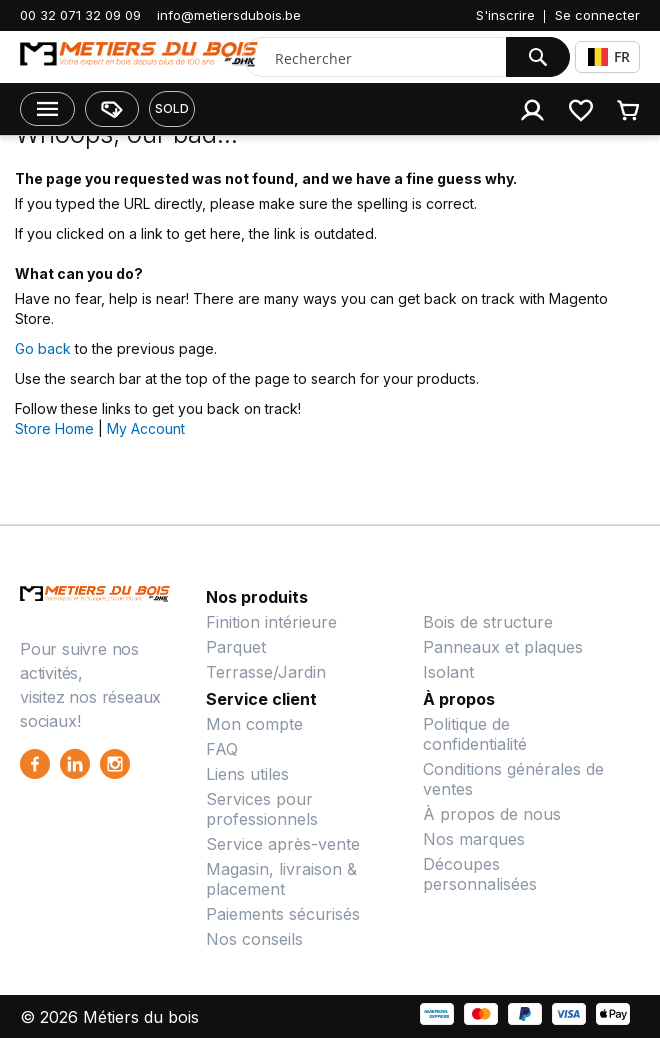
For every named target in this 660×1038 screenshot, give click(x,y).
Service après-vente (283, 844)
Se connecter (597, 15)
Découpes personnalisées (480, 874)
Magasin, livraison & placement (281, 879)
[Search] (538, 57)
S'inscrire (505, 15)
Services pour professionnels (262, 809)
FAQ (222, 749)
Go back (43, 348)
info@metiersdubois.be (229, 15)
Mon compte (254, 724)
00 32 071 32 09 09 (80, 15)
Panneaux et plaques (503, 647)
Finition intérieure (271, 622)
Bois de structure (488, 622)
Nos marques (474, 839)
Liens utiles (247, 774)
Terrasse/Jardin (266, 672)
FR (609, 56)
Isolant (448, 672)
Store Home (54, 428)
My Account (146, 428)
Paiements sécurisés (283, 914)
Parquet (236, 647)
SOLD (172, 108)
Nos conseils (254, 939)
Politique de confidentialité (475, 734)
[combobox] (379, 58)
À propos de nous (492, 814)
